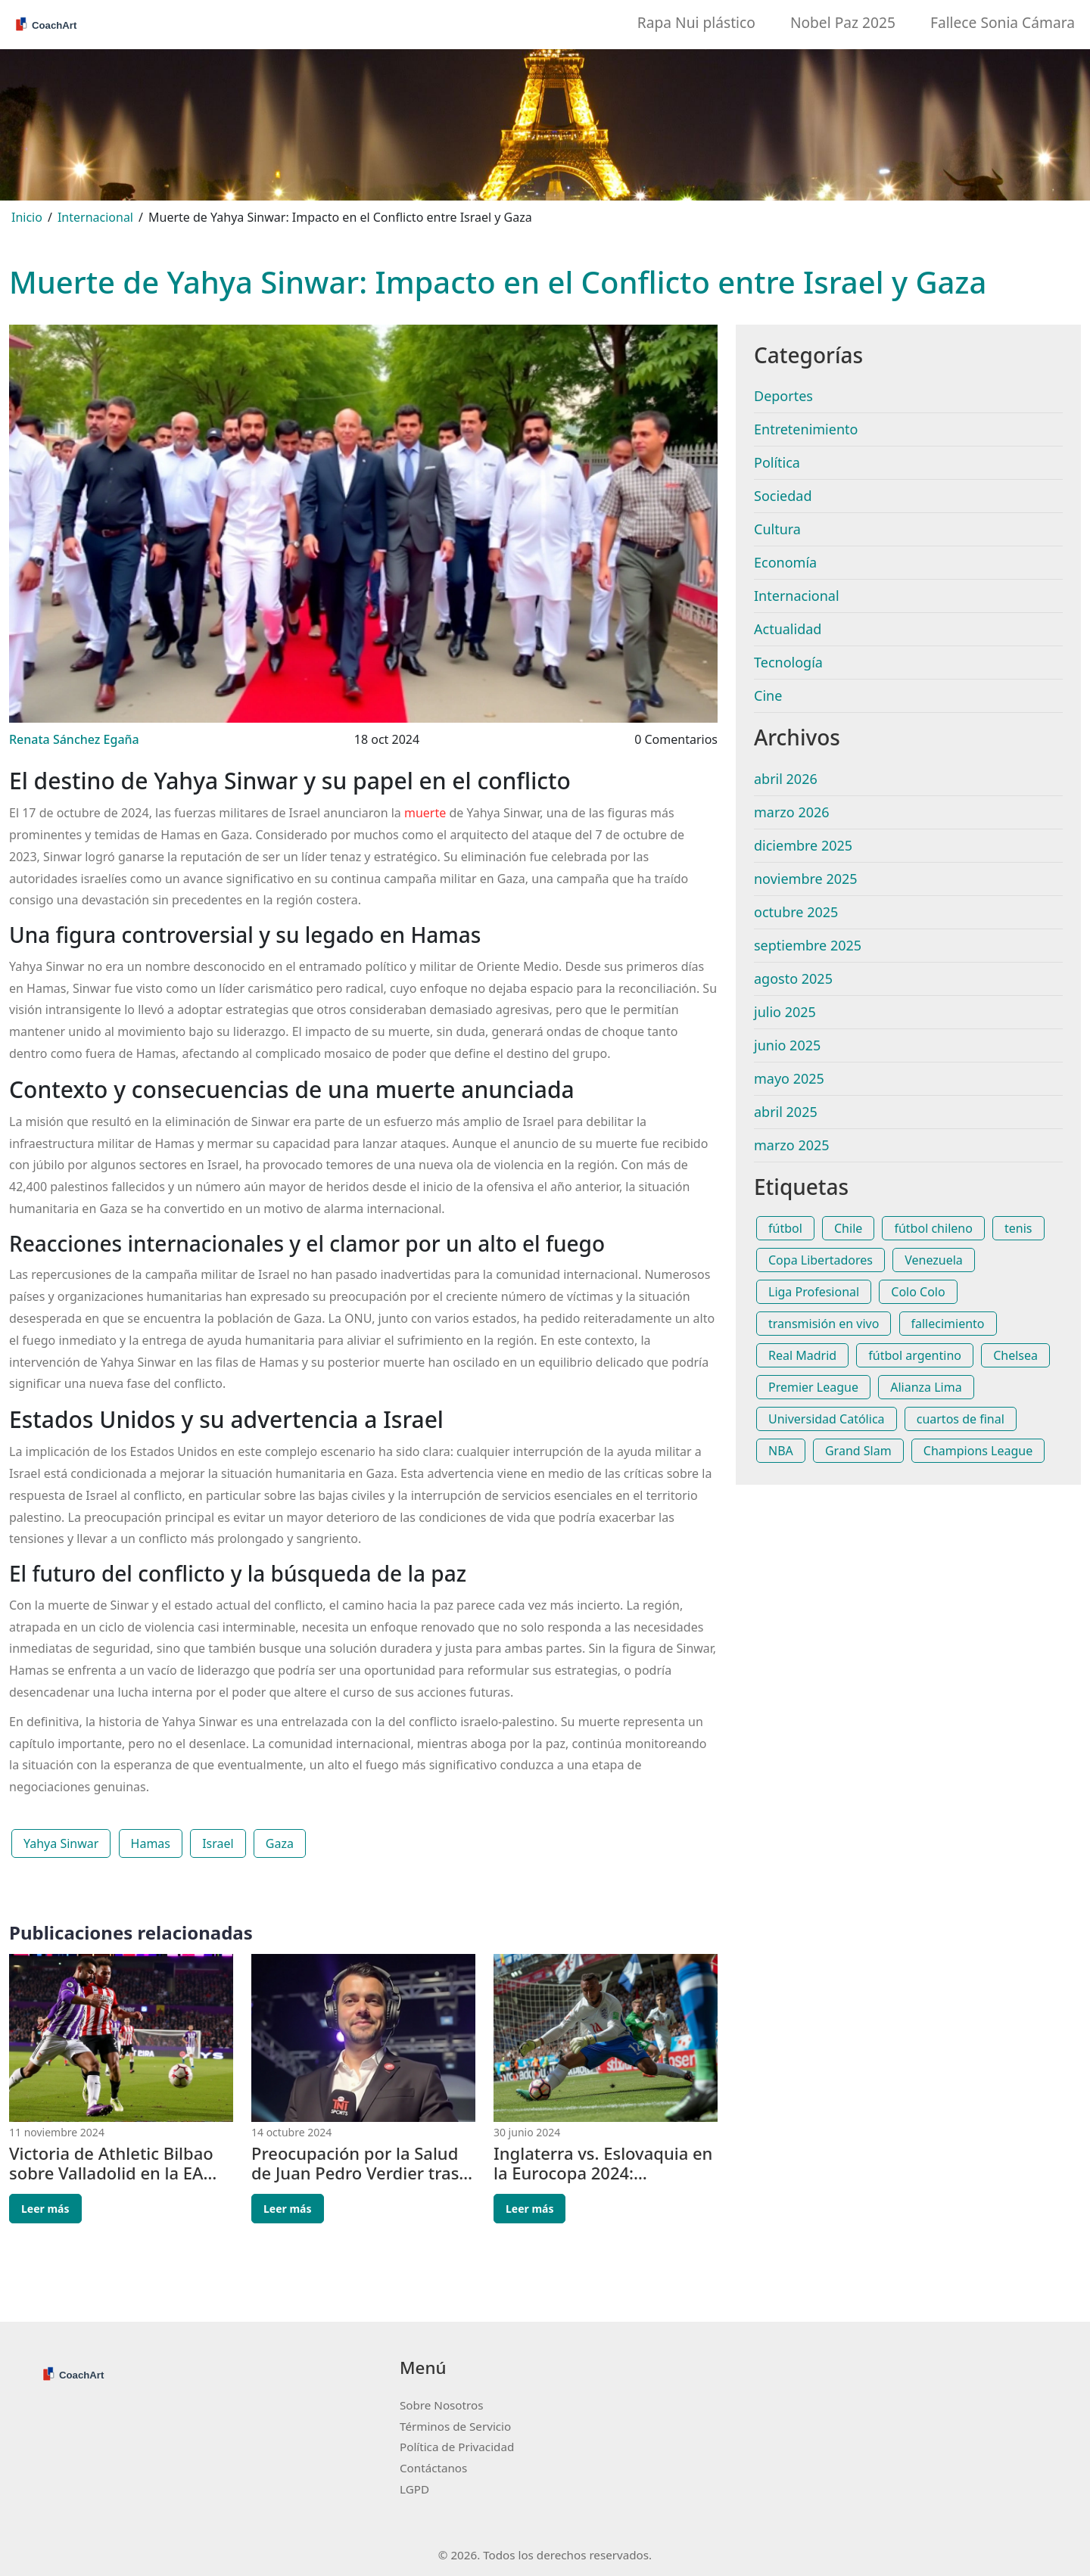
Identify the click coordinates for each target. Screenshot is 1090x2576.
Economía (785, 562)
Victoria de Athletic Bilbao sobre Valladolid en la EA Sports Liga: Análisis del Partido (111, 2163)
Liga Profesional (813, 1291)
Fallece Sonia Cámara (1002, 22)
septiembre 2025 (807, 945)
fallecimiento (948, 1323)
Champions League (977, 1450)
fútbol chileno (933, 1228)
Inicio (26, 217)
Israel (218, 1843)
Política (777, 462)
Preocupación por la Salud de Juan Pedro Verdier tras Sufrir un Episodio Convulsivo (355, 2163)
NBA (780, 1450)
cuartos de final (960, 1419)
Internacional (95, 217)
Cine (768, 695)
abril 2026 (786, 779)
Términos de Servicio (455, 2426)
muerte (425, 812)
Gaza (280, 1843)
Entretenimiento (806, 429)
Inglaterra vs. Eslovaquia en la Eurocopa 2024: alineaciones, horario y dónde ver (603, 2163)
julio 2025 (785, 1012)
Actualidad (787, 629)
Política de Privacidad (457, 2446)
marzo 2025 (792, 1145)
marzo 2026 (792, 812)
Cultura (777, 529)
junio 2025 (787, 1045)
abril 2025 (786, 1112)
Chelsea (1015, 1355)
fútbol (785, 1228)
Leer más (45, 2208)
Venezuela (934, 1260)
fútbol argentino (914, 1355)
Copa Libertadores (820, 1260)
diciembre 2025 (803, 845)
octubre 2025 (796, 912)
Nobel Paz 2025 (842, 22)
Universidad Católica (826, 1419)
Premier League (813, 1387)
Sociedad (782, 496)
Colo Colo (918, 1291)
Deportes (783, 396)
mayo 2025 (789, 1078)
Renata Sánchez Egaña (74, 739)
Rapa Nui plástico (696, 22)
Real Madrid (802, 1355)
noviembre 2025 (806, 879)
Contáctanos (433, 2467)
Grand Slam (858, 1450)
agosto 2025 (793, 978)
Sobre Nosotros (441, 2405)
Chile (848, 1228)
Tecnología (788, 662)
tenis (1018, 1228)
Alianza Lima (925, 1387)
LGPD (414, 2489)
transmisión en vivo (823, 1323)
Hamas (150, 1843)
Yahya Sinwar (60, 1843)
